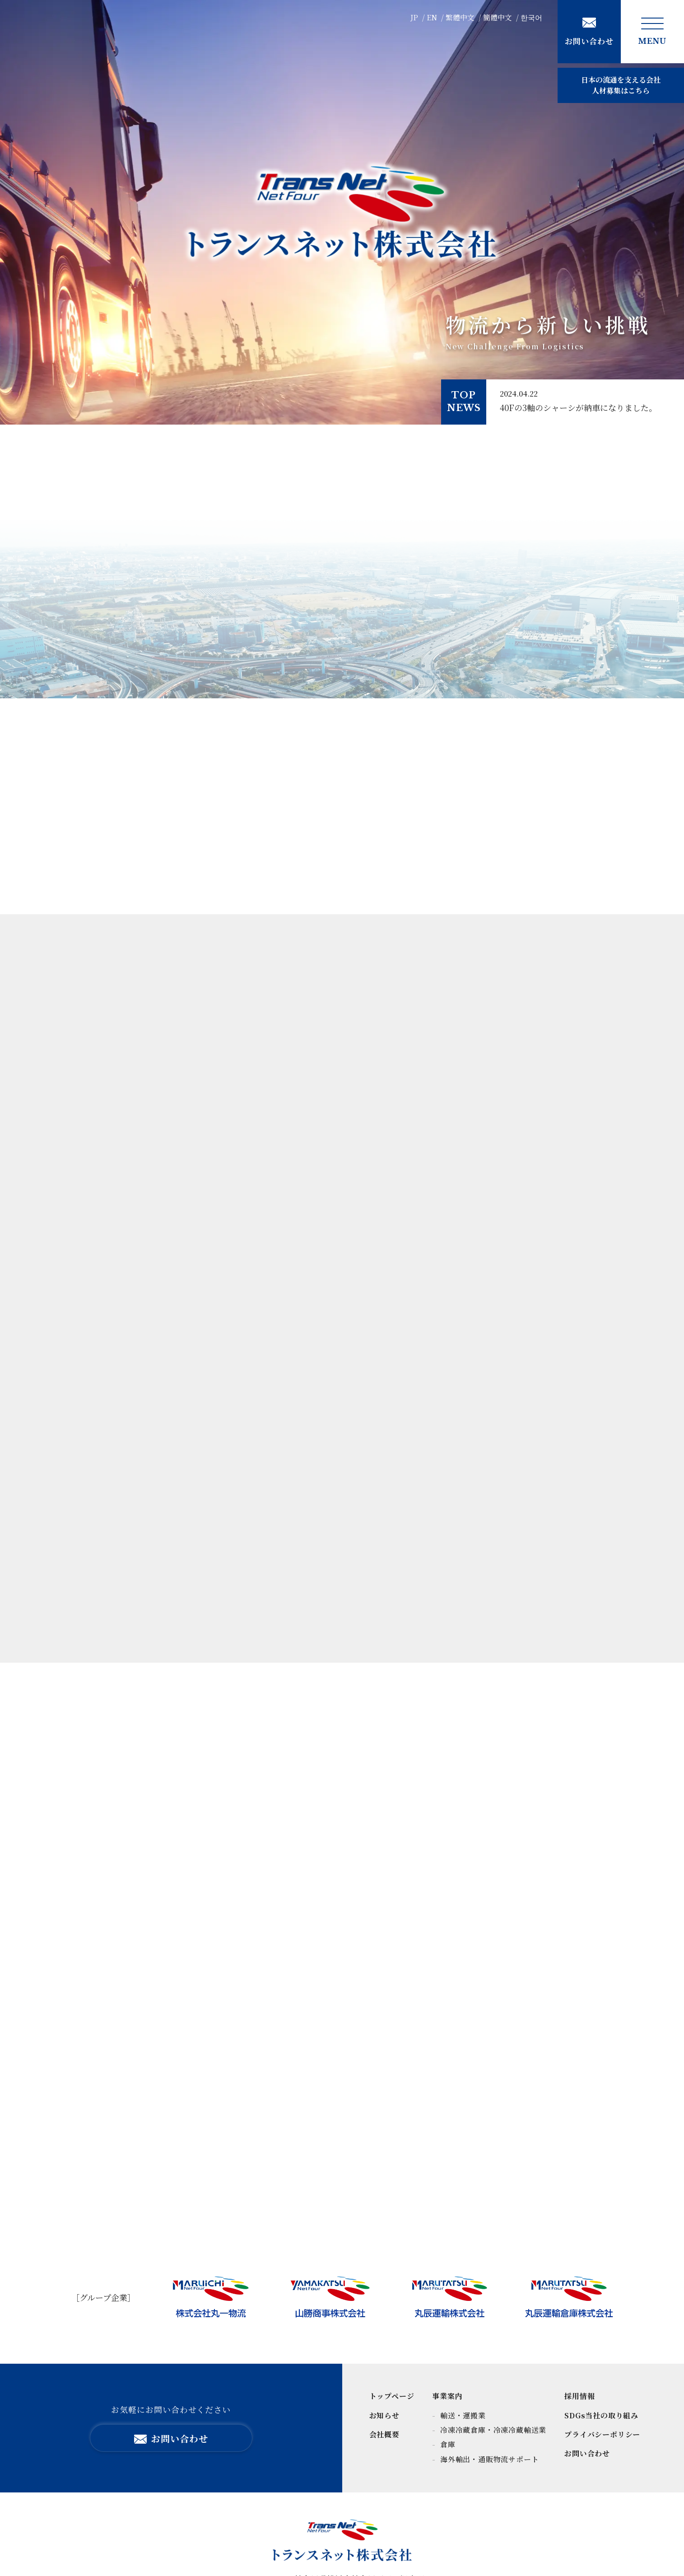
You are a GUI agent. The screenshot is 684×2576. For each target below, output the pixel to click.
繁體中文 (460, 17)
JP (414, 17)
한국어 (531, 17)
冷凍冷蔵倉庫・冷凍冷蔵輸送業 (492, 2430)
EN (432, 17)
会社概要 (384, 2434)
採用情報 (579, 2396)
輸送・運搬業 (462, 2415)
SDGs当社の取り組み (601, 2415)
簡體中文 (497, 17)
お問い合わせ (587, 2453)
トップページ (391, 2396)
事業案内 (447, 2396)
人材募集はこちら (621, 85)
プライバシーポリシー (602, 2434)
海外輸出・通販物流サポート (488, 2459)
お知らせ (384, 2415)
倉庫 (446, 2444)
